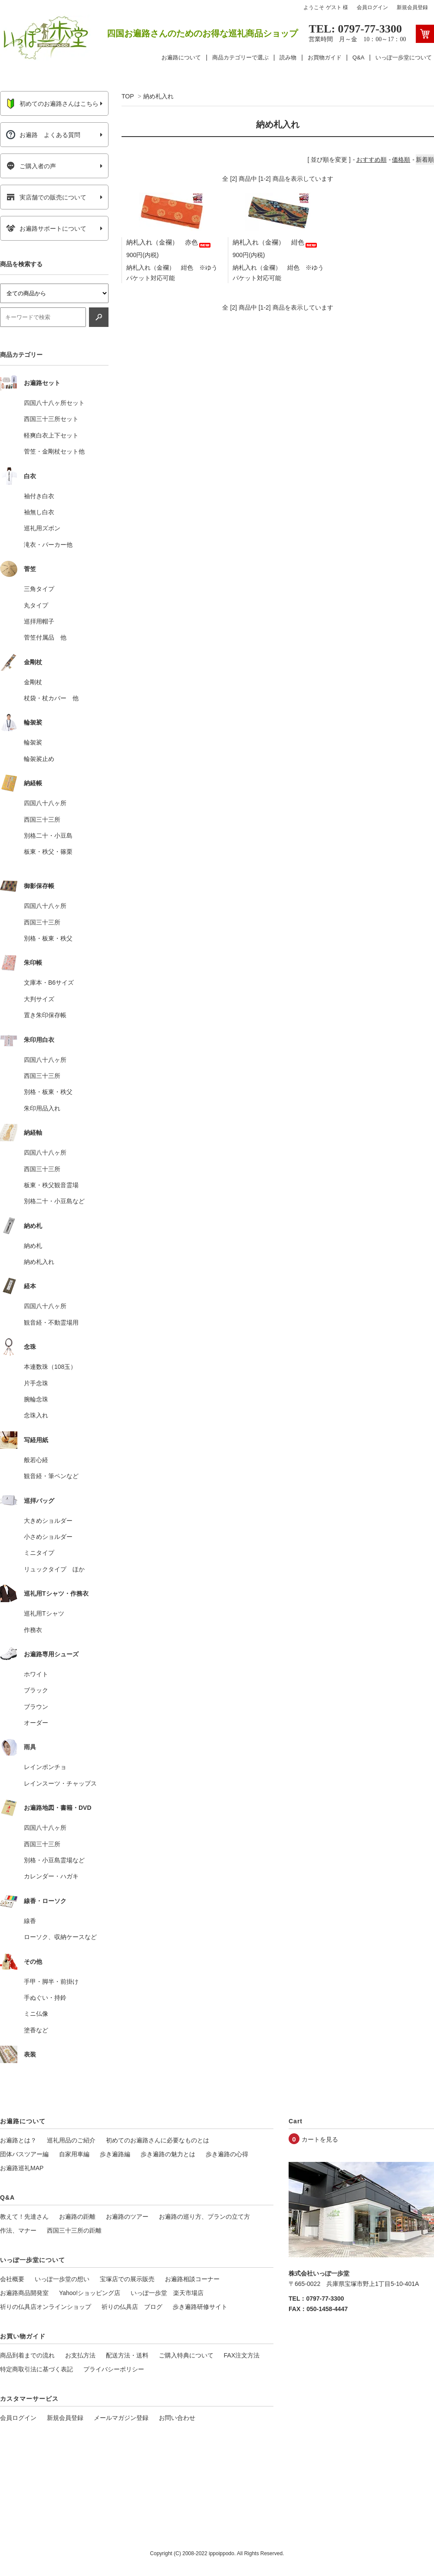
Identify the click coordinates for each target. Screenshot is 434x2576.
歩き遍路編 (115, 2154)
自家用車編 (74, 2154)
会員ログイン (372, 7)
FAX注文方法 (242, 2355)
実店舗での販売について (46, 197)
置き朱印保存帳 (45, 1015)
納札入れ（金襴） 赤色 (169, 242)
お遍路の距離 (77, 2216)
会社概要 (12, 2279)
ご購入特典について (186, 2355)
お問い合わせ (177, 2417)
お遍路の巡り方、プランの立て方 (204, 2216)
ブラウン (36, 1706)
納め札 (33, 1245)
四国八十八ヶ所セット (54, 402)
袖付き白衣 (39, 496)
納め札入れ (158, 96)
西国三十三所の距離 (74, 2230)
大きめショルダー (48, 1520)
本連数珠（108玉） (50, 1366)
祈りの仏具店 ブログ (132, 2306)
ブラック (36, 1690)
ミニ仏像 (36, 2013)
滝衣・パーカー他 (48, 544)
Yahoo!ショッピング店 (89, 2292)
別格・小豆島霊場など (54, 1860)
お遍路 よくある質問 (43, 134)
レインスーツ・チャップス (60, 1783)
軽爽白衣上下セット (51, 435)
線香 (30, 1920)
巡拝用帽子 (39, 621)
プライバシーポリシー (113, 2369)
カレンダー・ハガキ (51, 1876)
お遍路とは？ (18, 2140)
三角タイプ (39, 588)
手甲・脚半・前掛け (51, 1981)
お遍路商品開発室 (24, 2292)
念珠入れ (36, 1415)
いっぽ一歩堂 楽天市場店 (167, 2292)
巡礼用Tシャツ (44, 1613)
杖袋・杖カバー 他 (51, 698)
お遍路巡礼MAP (21, 2168)
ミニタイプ (39, 1552)
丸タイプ (36, 605)
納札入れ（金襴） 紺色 (275, 242)
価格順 (401, 159)
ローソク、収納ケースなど (60, 1936)
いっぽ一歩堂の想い (62, 2279)
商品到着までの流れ (27, 2355)
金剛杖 (33, 682)
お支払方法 (80, 2355)
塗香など (36, 2030)
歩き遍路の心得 (227, 2154)
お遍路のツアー (127, 2216)
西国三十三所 (42, 819)
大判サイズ (39, 999)
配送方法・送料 (127, 2355)
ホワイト (36, 1674)
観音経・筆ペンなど (51, 1475)
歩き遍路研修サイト (200, 2306)
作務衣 (33, 1629)
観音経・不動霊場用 (51, 1322)
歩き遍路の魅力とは (168, 2154)
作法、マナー (18, 2230)
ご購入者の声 (31, 166)
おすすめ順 (371, 159)
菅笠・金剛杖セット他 (54, 451)
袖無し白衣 (39, 512)
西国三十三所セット (51, 418)
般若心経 (36, 1459)
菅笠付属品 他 (45, 637)
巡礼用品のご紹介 (71, 2140)
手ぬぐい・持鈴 (45, 1997)
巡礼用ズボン (42, 528)
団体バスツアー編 (24, 2154)
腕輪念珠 (36, 1399)
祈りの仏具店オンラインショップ (45, 2306)
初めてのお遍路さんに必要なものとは (157, 2140)
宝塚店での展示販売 (127, 2279)
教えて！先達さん (24, 2216)
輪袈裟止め (39, 758)
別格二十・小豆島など (54, 1201)
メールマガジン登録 (121, 2417)
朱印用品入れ (42, 1108)
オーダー (36, 1722)
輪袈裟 (33, 742)
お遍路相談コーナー (192, 2279)
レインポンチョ (45, 1766)
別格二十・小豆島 (48, 835)
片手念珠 (36, 1383)
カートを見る (320, 2139)
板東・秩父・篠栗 (48, 851)
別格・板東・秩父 (48, 938)
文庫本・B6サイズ (49, 982)
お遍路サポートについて (46, 228)
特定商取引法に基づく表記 (36, 2369)
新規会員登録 (412, 7)
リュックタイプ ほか (54, 1569)
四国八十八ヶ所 (45, 803)
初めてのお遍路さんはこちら (52, 103)
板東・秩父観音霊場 (51, 1185)
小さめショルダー (48, 1536)
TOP (128, 96)
